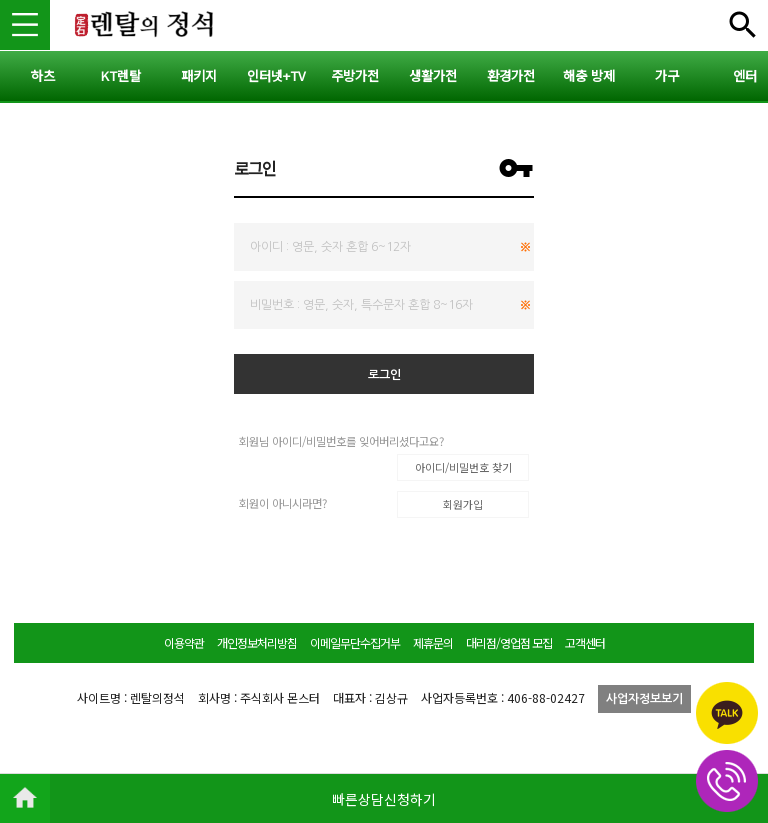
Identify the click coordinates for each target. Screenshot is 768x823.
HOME (25, 798)
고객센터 (585, 642)
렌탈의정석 (145, 25)
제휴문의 (433, 642)
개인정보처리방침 (257, 642)
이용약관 (184, 642)
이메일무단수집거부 (355, 642)
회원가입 (463, 504)
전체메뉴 (743, 25)
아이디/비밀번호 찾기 (463, 467)
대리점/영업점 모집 (509, 642)
